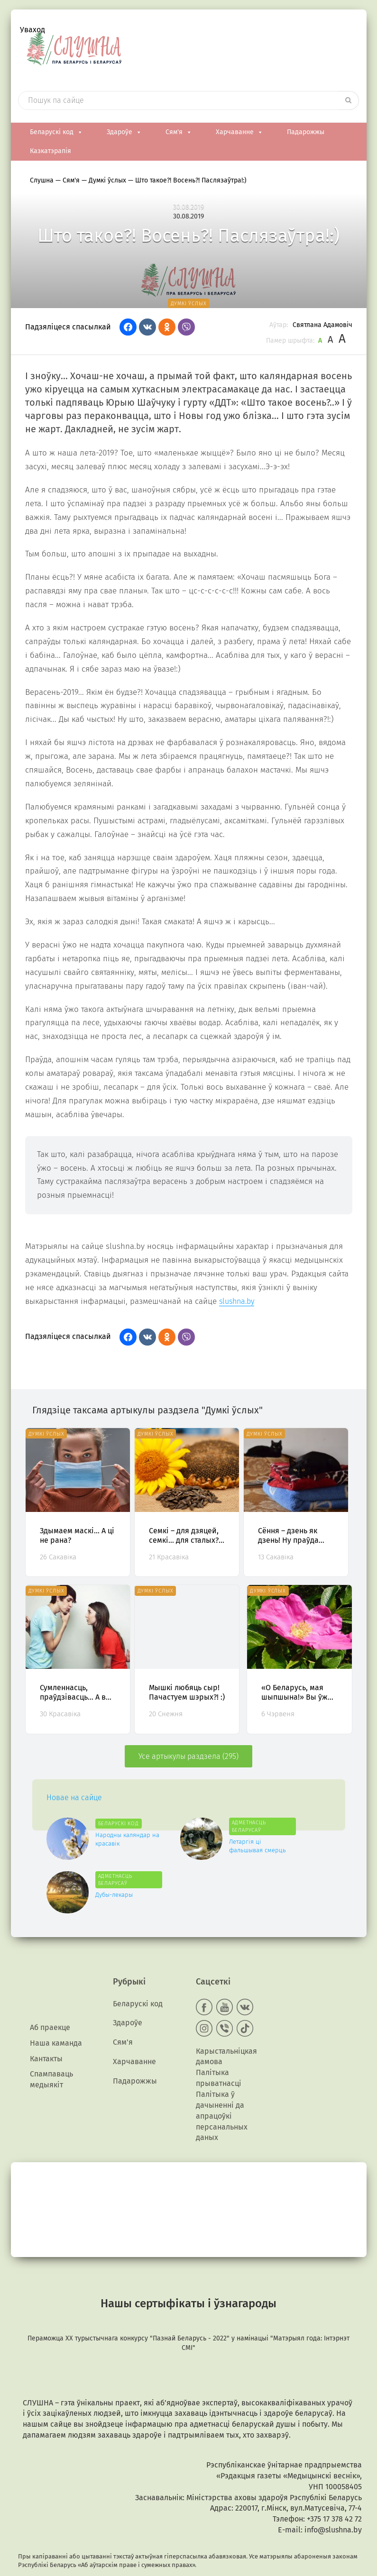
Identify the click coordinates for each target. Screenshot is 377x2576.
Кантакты (46, 2038)
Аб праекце (50, 2007)
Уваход (32, 30)
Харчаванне (239, 128)
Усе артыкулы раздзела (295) (188, 1752)
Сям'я (179, 128)
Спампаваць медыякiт (51, 2059)
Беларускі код (56, 128)
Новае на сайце (74, 1793)
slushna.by (236, 1297)
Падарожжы (305, 128)
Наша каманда (56, 2022)
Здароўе (124, 128)
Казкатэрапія (50, 147)
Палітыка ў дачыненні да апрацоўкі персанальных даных (222, 2096)
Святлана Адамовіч (322, 321)
